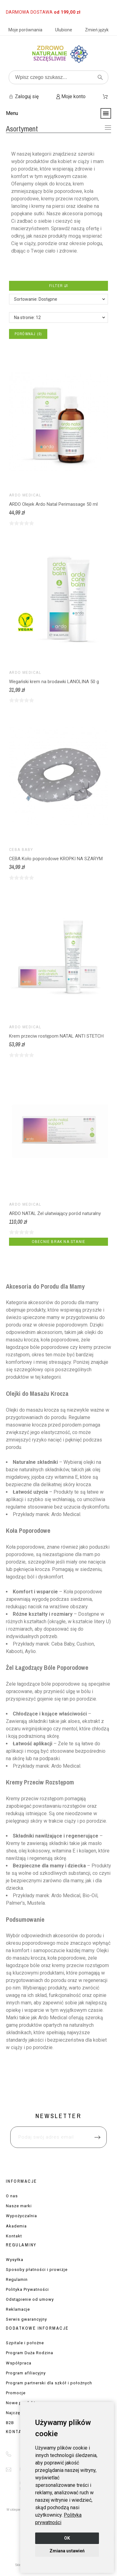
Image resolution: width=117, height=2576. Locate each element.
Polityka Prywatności (27, 2289)
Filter (58, 285)
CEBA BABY (21, 849)
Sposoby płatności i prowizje (37, 2269)
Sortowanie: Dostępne (35, 299)
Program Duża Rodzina (29, 2352)
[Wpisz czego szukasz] (58, 77)
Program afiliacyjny (26, 2373)
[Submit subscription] (97, 2137)
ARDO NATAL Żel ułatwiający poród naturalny (55, 1213)
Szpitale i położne (25, 2343)
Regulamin (17, 2279)
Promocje (16, 2393)
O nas (12, 2196)
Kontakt (14, 2236)
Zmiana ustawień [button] (67, 2550)
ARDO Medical (25, 495)
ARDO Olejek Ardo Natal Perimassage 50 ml (53, 504)
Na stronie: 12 (27, 317)
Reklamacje (18, 2309)
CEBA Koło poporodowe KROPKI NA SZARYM (56, 858)
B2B (10, 2422)
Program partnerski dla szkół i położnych (49, 2383)
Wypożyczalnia (21, 2215)
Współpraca (18, 2363)
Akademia (16, 2226)
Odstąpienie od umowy (30, 2299)
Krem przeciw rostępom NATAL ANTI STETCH (56, 1036)
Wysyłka (14, 2259)
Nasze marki (19, 2206)
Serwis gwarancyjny (26, 2319)
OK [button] (67, 2538)
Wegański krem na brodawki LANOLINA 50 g (54, 681)
